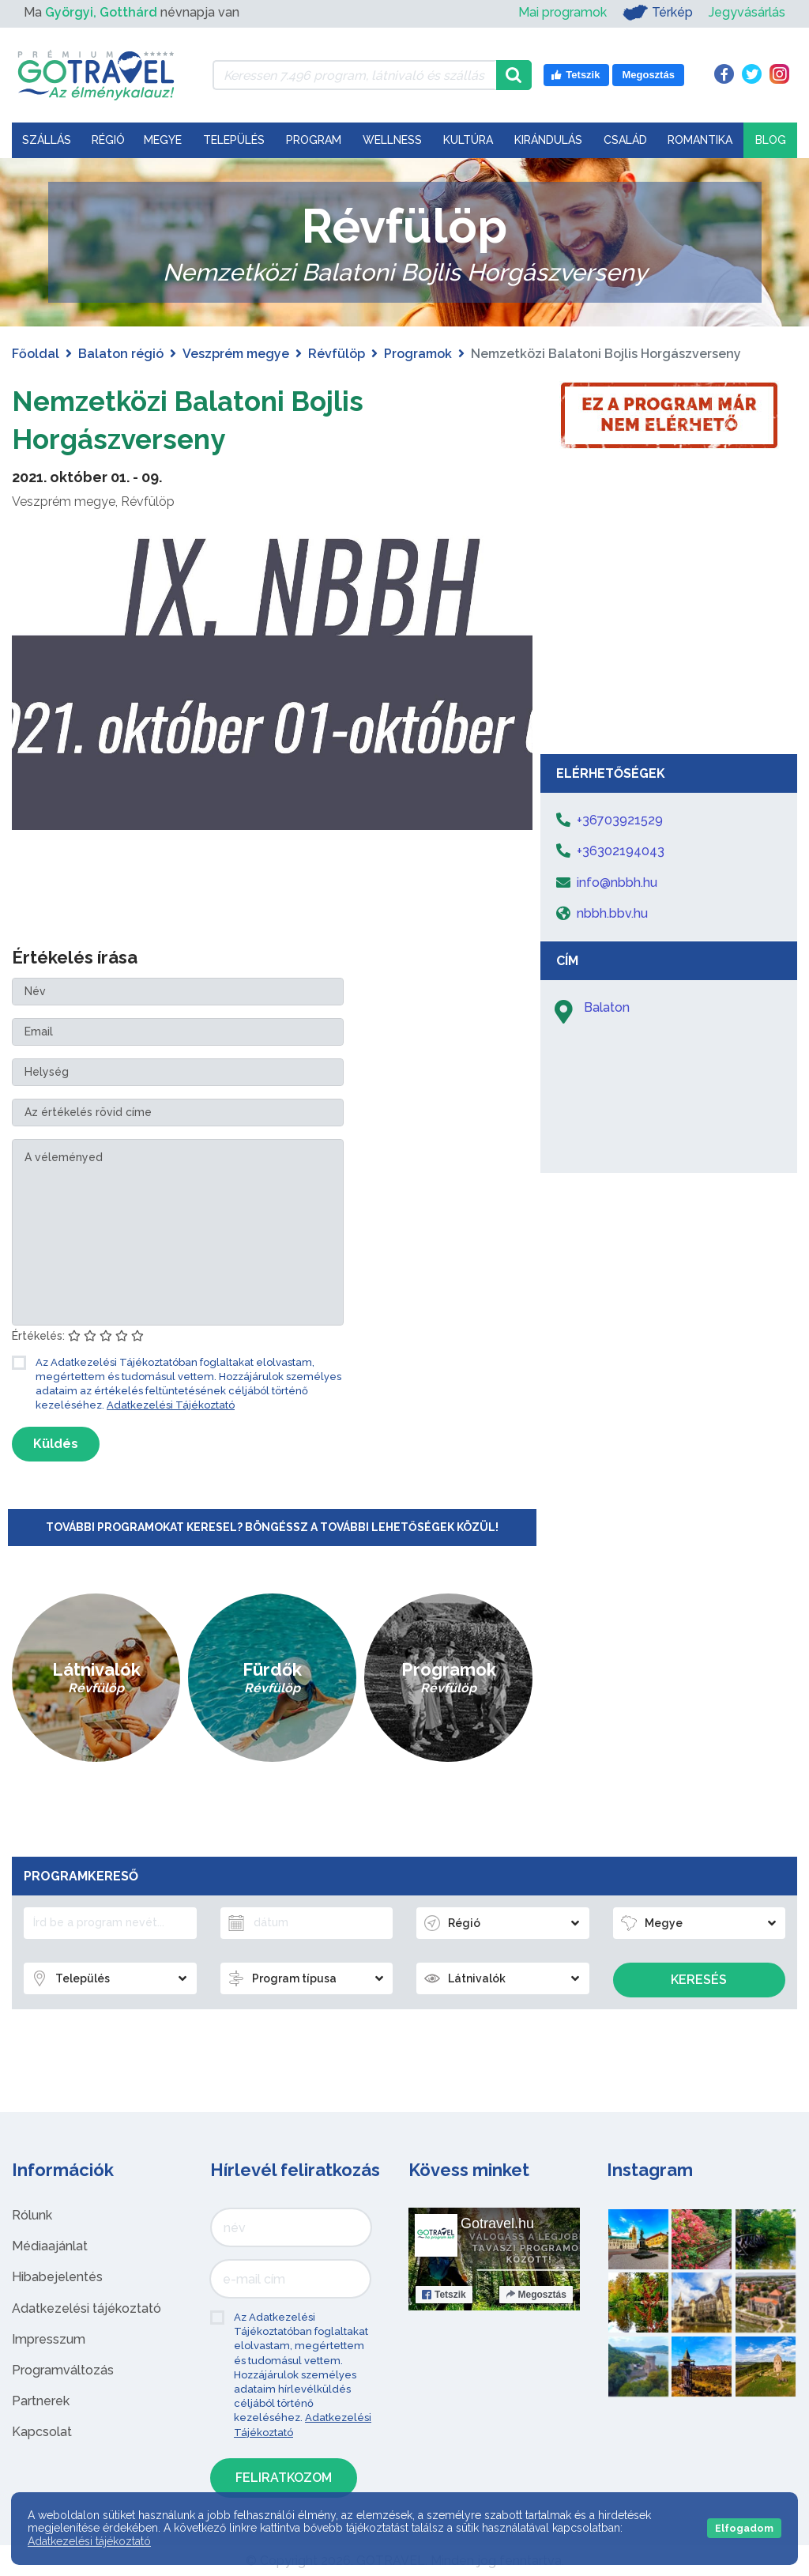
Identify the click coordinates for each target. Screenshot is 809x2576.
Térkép (658, 13)
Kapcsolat (42, 2431)
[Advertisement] (669, 627)
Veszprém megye (235, 353)
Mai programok (562, 12)
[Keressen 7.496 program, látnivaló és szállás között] (354, 75)
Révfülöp (336, 353)
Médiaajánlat (50, 2246)
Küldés (55, 1443)
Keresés (699, 1979)
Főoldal (35, 353)
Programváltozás (63, 2370)
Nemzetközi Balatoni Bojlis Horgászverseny (212, 418)
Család (625, 140)
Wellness (392, 140)
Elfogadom (744, 2528)
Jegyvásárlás (747, 12)
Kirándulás (548, 140)
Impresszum (48, 2339)
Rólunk (32, 2215)
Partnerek (41, 2400)
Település (234, 140)
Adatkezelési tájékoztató (86, 2308)
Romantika (700, 140)
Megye (163, 140)
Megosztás (536, 2294)
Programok (418, 353)
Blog (770, 140)
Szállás (46, 140)
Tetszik (444, 2294)
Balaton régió (121, 353)
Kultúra (468, 140)
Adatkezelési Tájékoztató (171, 1405)
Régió (108, 140)
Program (313, 140)
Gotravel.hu (497, 2223)
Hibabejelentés (57, 2276)
